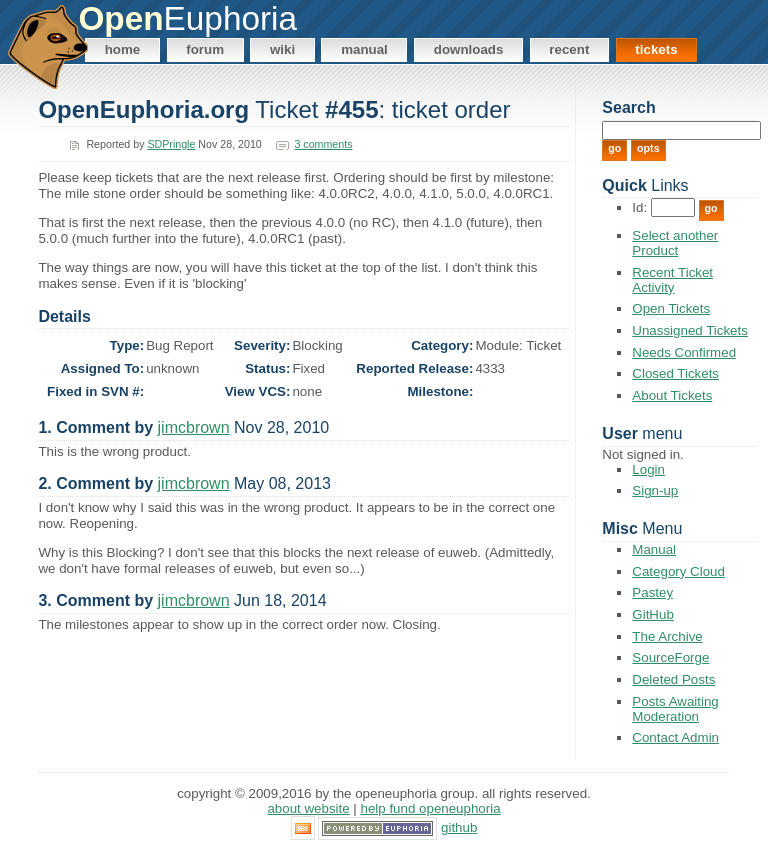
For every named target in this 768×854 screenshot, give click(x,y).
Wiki (282, 49)
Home (123, 49)
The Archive (667, 636)
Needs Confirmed (684, 352)
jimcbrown (194, 427)
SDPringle (171, 144)
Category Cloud (678, 571)
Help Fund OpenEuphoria (431, 808)
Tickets (656, 49)
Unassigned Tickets (690, 330)
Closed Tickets (675, 373)
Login (648, 469)
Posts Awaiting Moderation (675, 709)
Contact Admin (675, 737)
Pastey (652, 592)
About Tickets (672, 395)
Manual (364, 49)
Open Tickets (671, 308)
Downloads (469, 49)
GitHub (652, 614)
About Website (308, 808)
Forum (205, 49)
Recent (569, 49)
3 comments (323, 144)
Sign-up (655, 490)
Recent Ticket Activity (672, 280)
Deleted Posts (673, 679)
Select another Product (675, 243)
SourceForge (670, 657)
